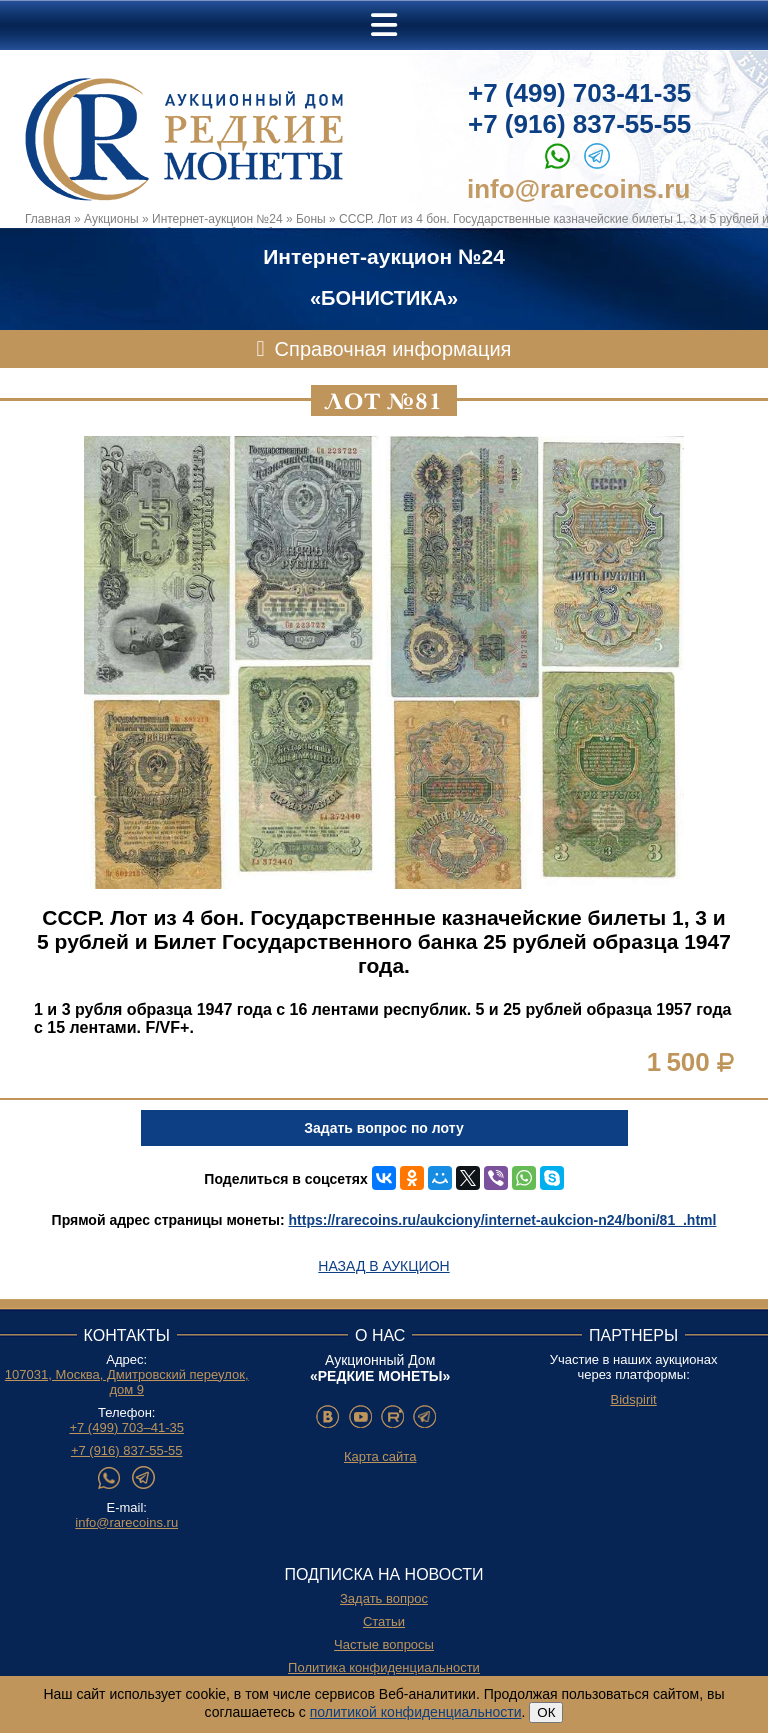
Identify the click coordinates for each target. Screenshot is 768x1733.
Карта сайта (380, 1456)
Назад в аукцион (383, 1266)
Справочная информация (393, 349)
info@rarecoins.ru (578, 189)
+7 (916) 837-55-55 (579, 124)
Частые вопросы (384, 1644)
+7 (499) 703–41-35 (126, 1427)
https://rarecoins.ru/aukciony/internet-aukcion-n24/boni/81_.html (503, 1220)
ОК (546, 1712)
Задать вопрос (384, 1598)
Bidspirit (633, 1399)
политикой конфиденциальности (416, 1712)
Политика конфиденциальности (384, 1667)
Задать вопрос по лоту (383, 1128)
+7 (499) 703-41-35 (579, 93)
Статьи (384, 1621)
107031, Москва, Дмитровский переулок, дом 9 (127, 1382)
